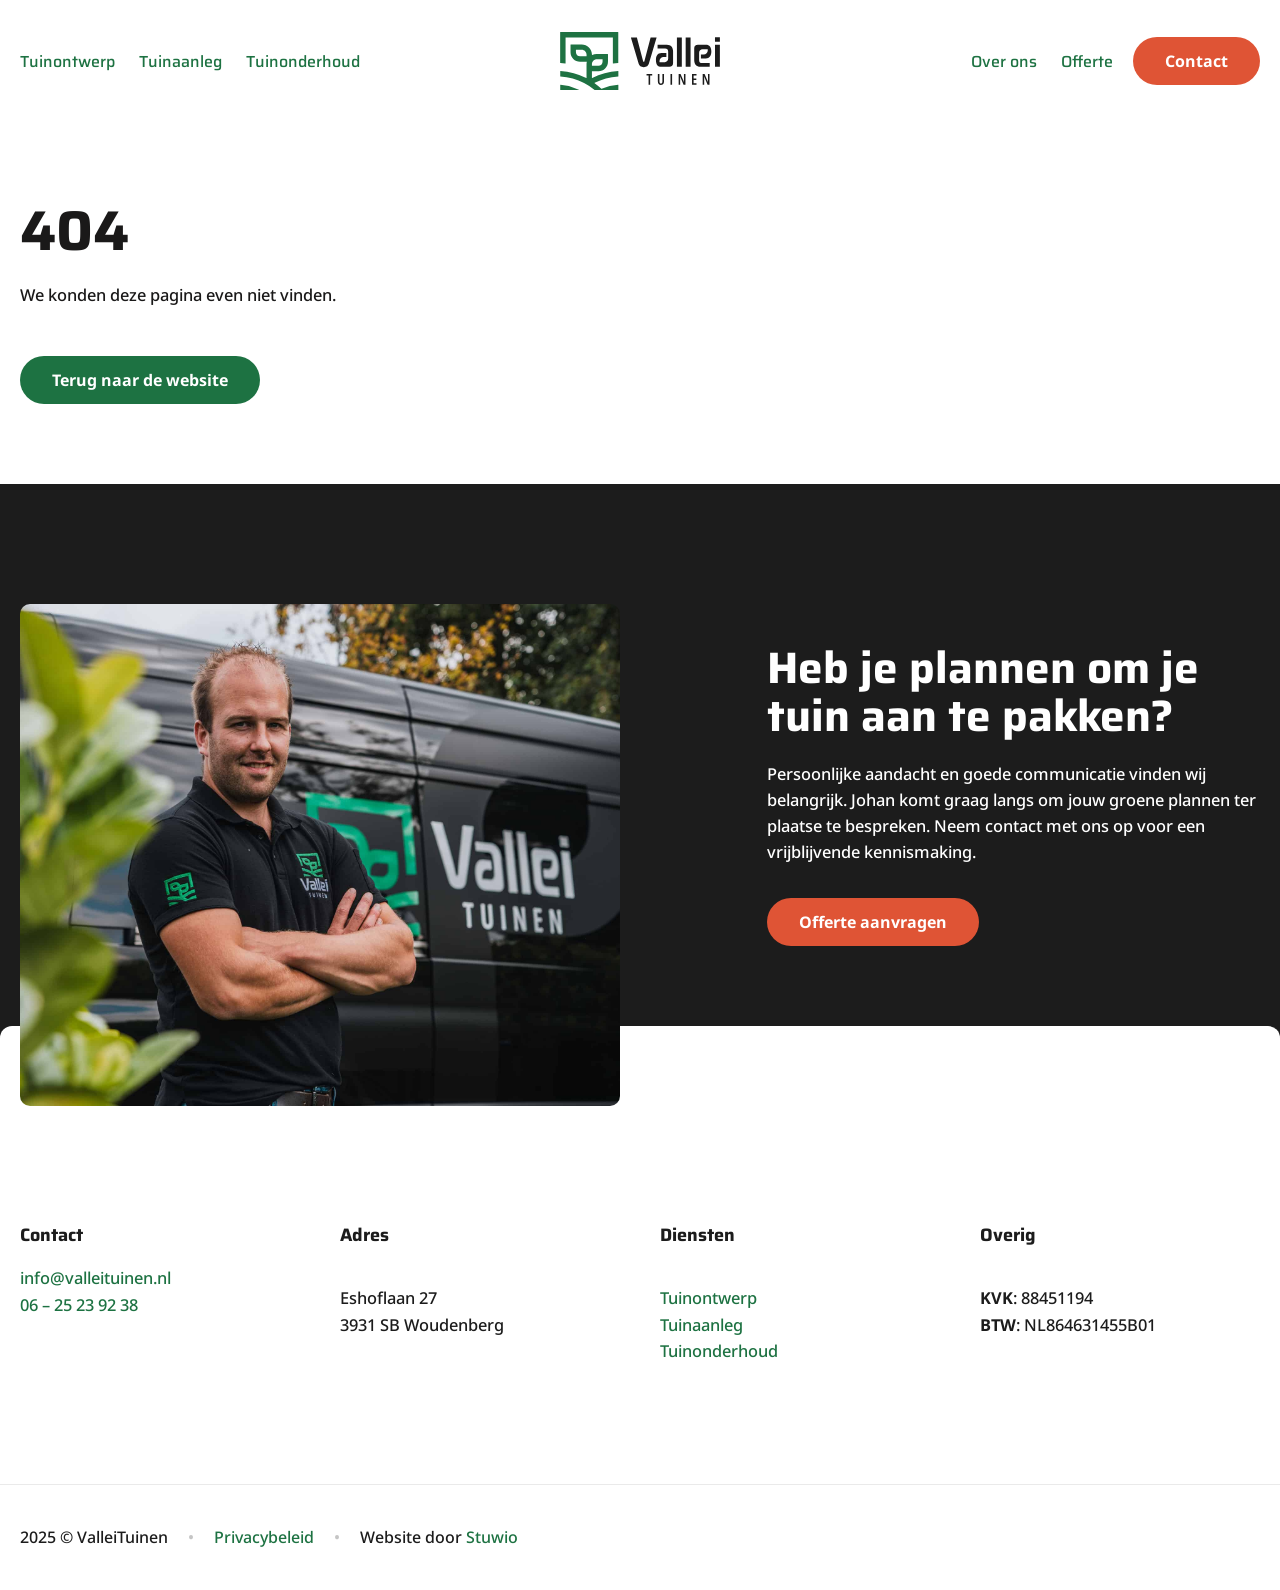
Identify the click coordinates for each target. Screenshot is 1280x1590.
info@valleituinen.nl (95, 1277)
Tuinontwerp (67, 61)
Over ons (1004, 61)
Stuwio (492, 1537)
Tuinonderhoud (303, 61)
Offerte (1087, 61)
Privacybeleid (264, 1537)
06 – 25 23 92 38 (79, 1304)
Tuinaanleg (180, 61)
